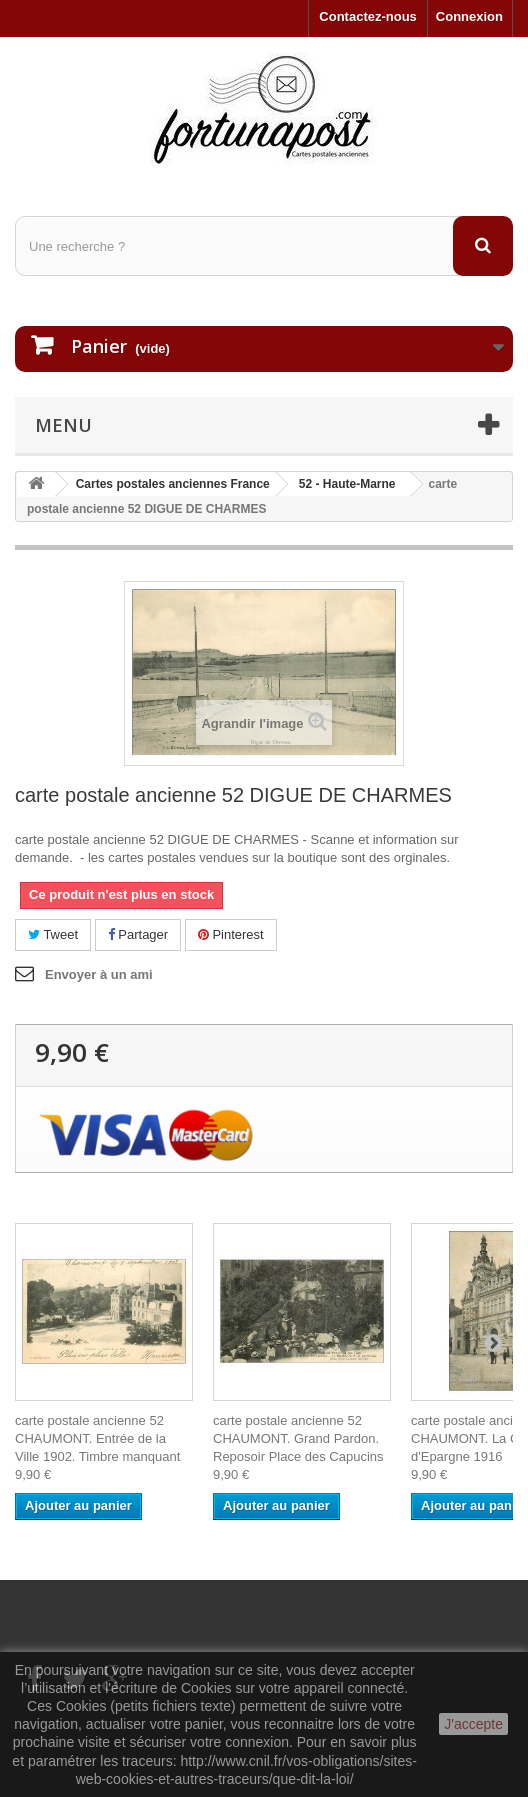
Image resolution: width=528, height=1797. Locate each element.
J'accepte (473, 1724)
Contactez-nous (368, 16)
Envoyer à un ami (99, 974)
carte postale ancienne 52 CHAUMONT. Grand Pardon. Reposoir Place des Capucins (298, 1438)
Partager (138, 934)
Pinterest (231, 934)
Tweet (53, 934)
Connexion (469, 16)
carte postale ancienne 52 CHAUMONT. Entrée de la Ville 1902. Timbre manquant (97, 1438)
